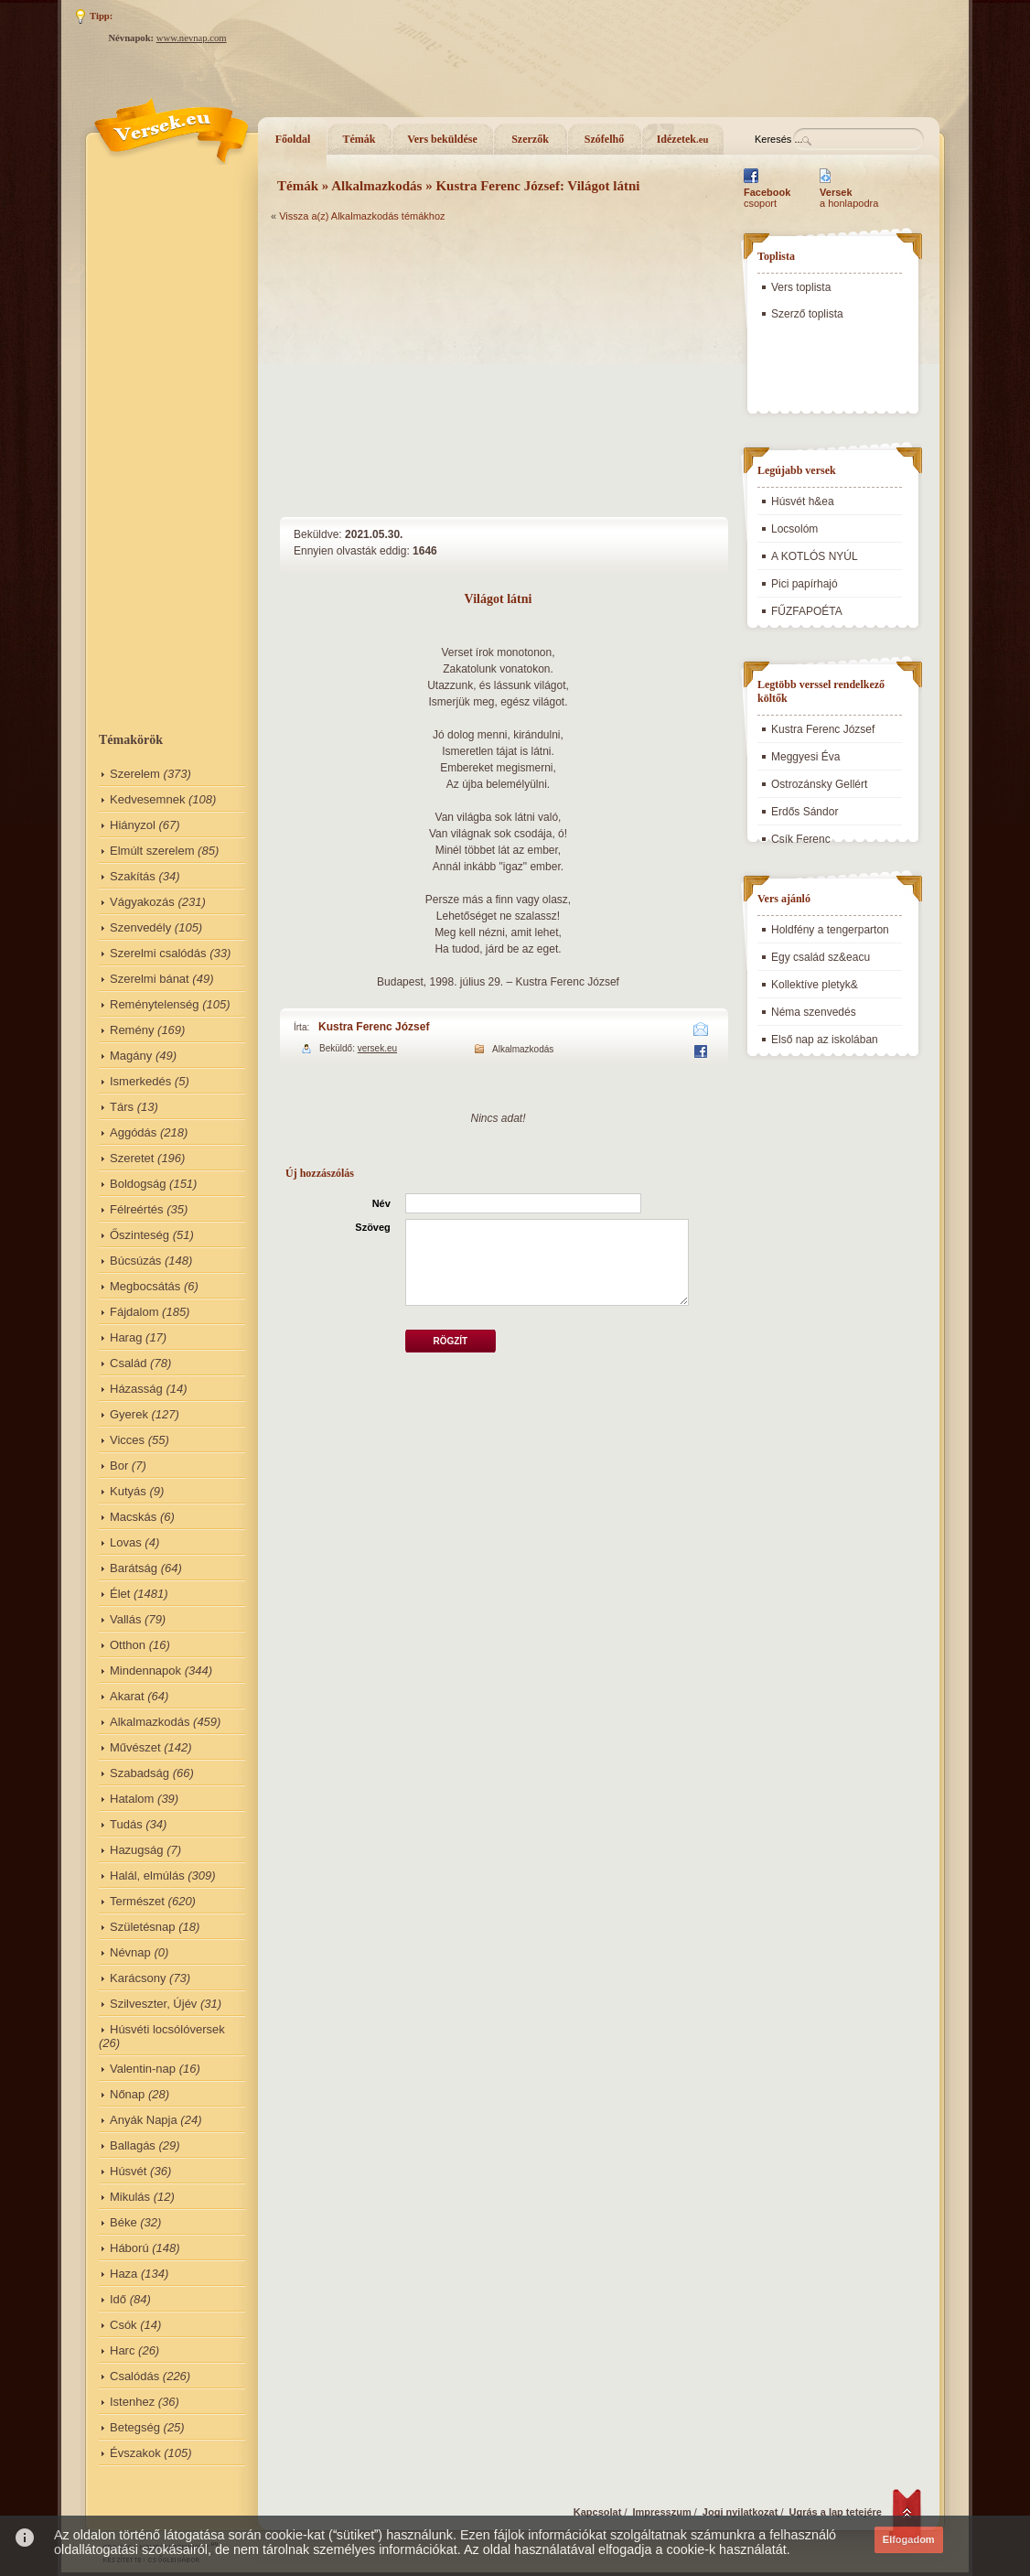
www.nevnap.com (191, 38)
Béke (123, 2222)
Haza (123, 2273)
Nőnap (127, 2094)
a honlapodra (849, 198)
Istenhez (132, 2402)
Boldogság (138, 1184)
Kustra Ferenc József (373, 1026)
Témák (359, 139)
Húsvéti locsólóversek (167, 2029)
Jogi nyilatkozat (740, 2511)
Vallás (125, 1619)
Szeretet (132, 1158)
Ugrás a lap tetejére (836, 2511)
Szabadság (139, 1773)
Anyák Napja (143, 2120)
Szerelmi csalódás (158, 953)
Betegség (135, 2427)
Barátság (133, 1568)
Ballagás (133, 2145)
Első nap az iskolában (824, 1039)
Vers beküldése (442, 139)
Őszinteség (139, 1235)
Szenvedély (140, 927)
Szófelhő (604, 139)
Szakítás (133, 876)
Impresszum (662, 2511)
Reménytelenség (154, 1004)
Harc (122, 2350)
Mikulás (130, 2197)
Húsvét (128, 2171)
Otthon (127, 1645)
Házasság (136, 1389)
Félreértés (137, 1209)
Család (128, 1363)
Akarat (127, 1696)
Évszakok (135, 2453)
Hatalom (132, 1798)
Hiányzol (133, 825)
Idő (118, 2299)
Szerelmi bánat (149, 979)
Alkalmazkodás (149, 1722)
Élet (120, 1594)
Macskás (133, 1517)
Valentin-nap (143, 2068)
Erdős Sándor (804, 811)
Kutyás (128, 1491)
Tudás (126, 1824)
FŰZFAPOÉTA (806, 611)
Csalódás (134, 2376)
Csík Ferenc (801, 839)
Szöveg (373, 1227)
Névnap (130, 1952)
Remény (132, 1030)
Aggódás (133, 1132)
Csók (123, 2325)
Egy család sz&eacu (820, 957)
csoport (767, 198)
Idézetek (683, 139)
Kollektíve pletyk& (814, 984)
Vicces (127, 1440)
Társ (122, 1107)
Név (381, 1203)
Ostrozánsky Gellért (819, 784)
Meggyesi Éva (805, 756)
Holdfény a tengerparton (830, 929)
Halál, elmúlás (147, 1875)
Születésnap (143, 1927)
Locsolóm (794, 529)
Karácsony (138, 1978)
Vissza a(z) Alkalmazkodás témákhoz (362, 215)
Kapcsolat (598, 2511)
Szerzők (530, 139)
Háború (129, 2248)
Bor (119, 1465)
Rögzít (450, 1341)
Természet (137, 1901)
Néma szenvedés (813, 1012)
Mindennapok (145, 1670)
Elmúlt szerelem (152, 850)
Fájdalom (134, 1312)
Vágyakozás (142, 902)
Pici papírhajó (804, 583)
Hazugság (137, 1850)
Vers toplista (801, 287)
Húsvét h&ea (802, 501)
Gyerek (129, 1414)
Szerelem (135, 774)
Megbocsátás (145, 1286)
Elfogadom (909, 2539)
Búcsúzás (135, 1260)
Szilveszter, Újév (153, 2003)
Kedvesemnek (147, 799)
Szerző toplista (807, 313)
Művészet (135, 1747)
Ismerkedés (140, 1081)
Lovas (126, 1542)
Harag (126, 1337)
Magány (131, 1055)
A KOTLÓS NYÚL (814, 556)
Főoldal (293, 139)
